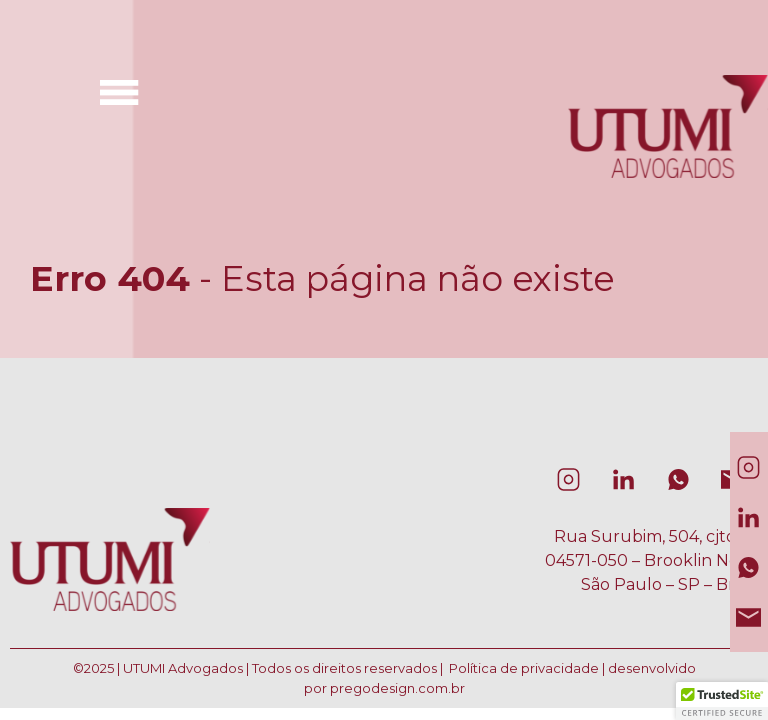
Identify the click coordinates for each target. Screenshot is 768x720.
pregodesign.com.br (397, 688)
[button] (722, 701)
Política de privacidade (524, 668)
